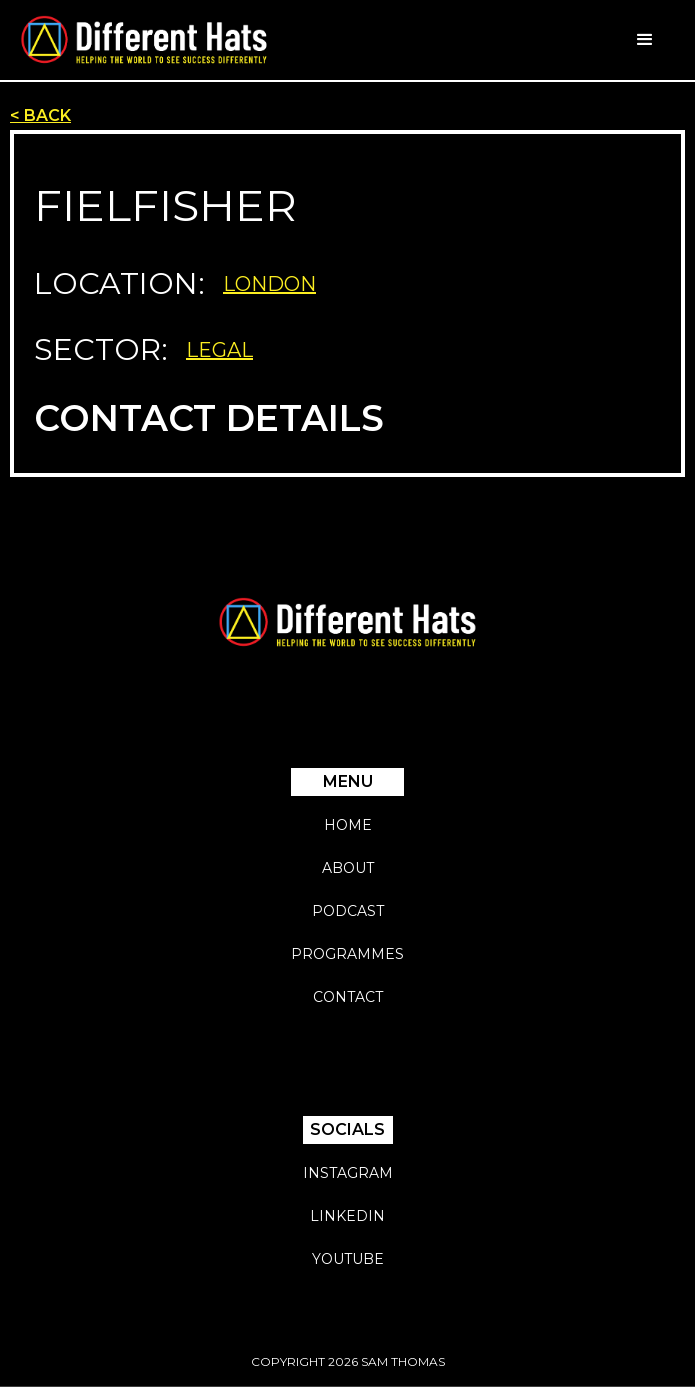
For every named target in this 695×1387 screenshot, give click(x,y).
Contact (348, 997)
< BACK (40, 115)
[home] (144, 39)
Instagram (348, 1173)
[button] (645, 40)
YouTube (348, 1259)
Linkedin (347, 1216)
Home (348, 825)
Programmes (347, 954)
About (348, 868)
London (269, 284)
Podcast (348, 911)
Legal (219, 350)
